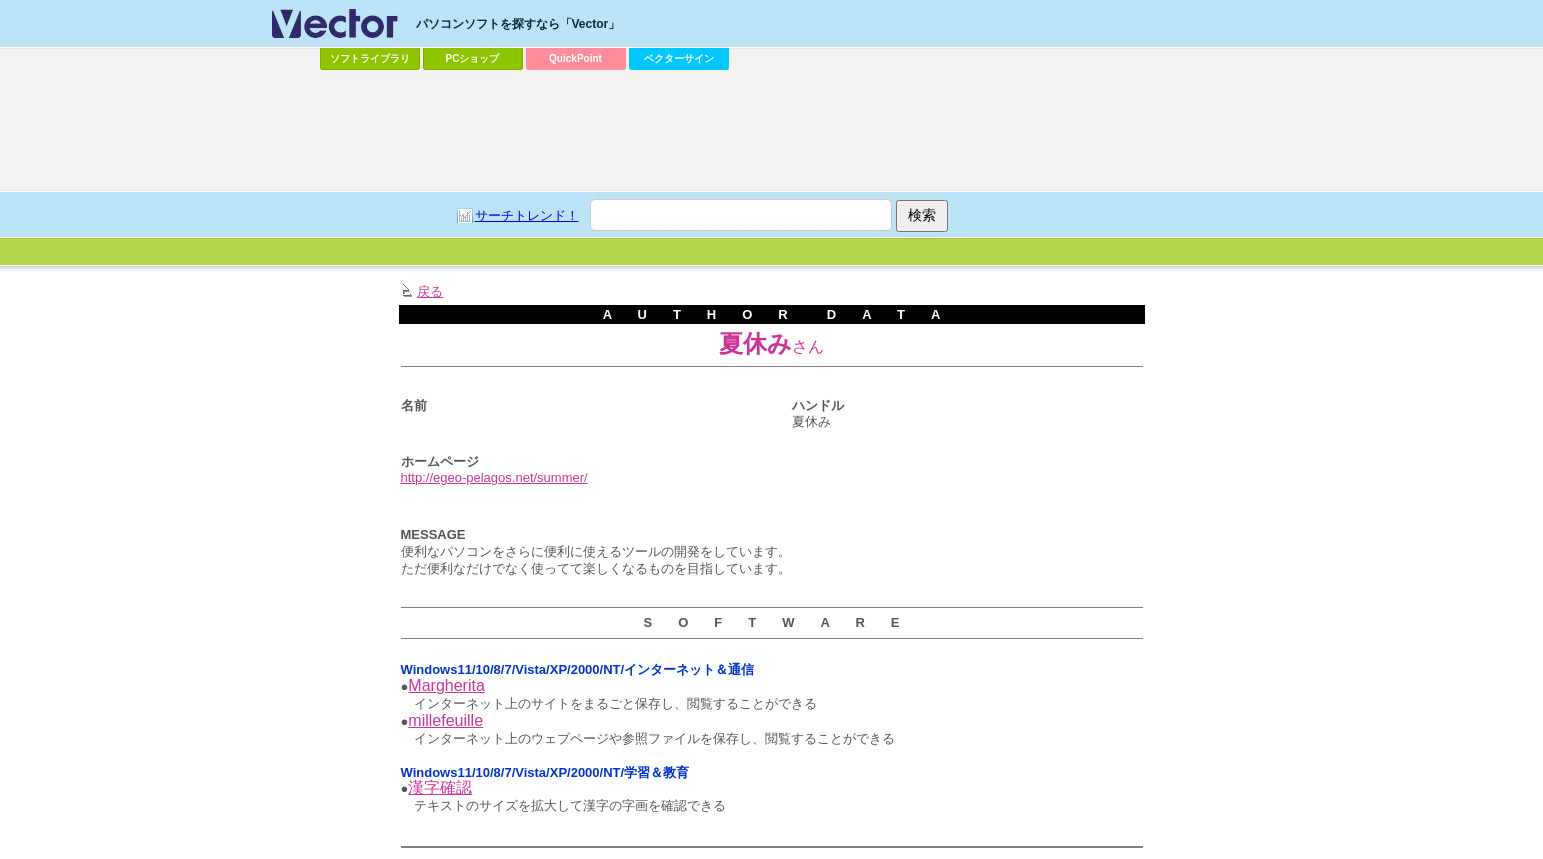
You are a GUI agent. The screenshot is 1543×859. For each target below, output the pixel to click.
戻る (430, 291)
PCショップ (473, 58)
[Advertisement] (772, 131)
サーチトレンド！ (527, 215)
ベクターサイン (679, 58)
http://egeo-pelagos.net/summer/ (494, 477)
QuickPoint (575, 58)
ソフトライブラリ (370, 58)
